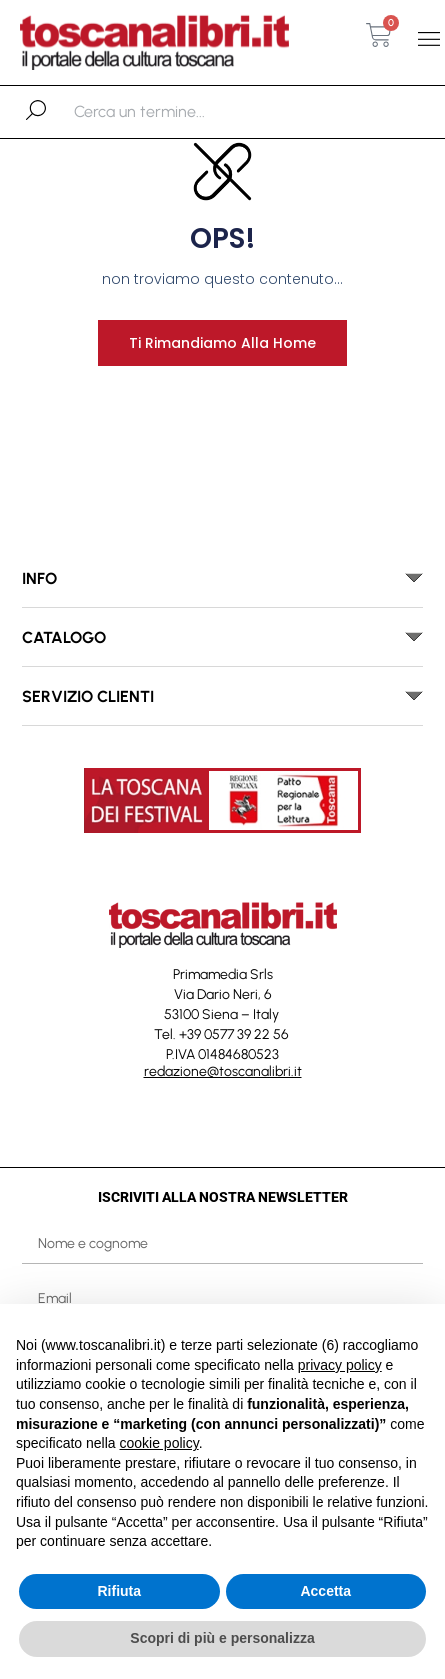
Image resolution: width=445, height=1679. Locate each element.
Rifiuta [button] (119, 1591)
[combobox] (177, 112)
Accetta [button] (325, 1591)
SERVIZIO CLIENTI (88, 696)
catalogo (64, 637)
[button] (428, 39)
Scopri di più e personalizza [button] (222, 1638)
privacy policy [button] (340, 1365)
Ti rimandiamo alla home (222, 343)
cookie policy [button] (159, 1443)
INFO (39, 578)
